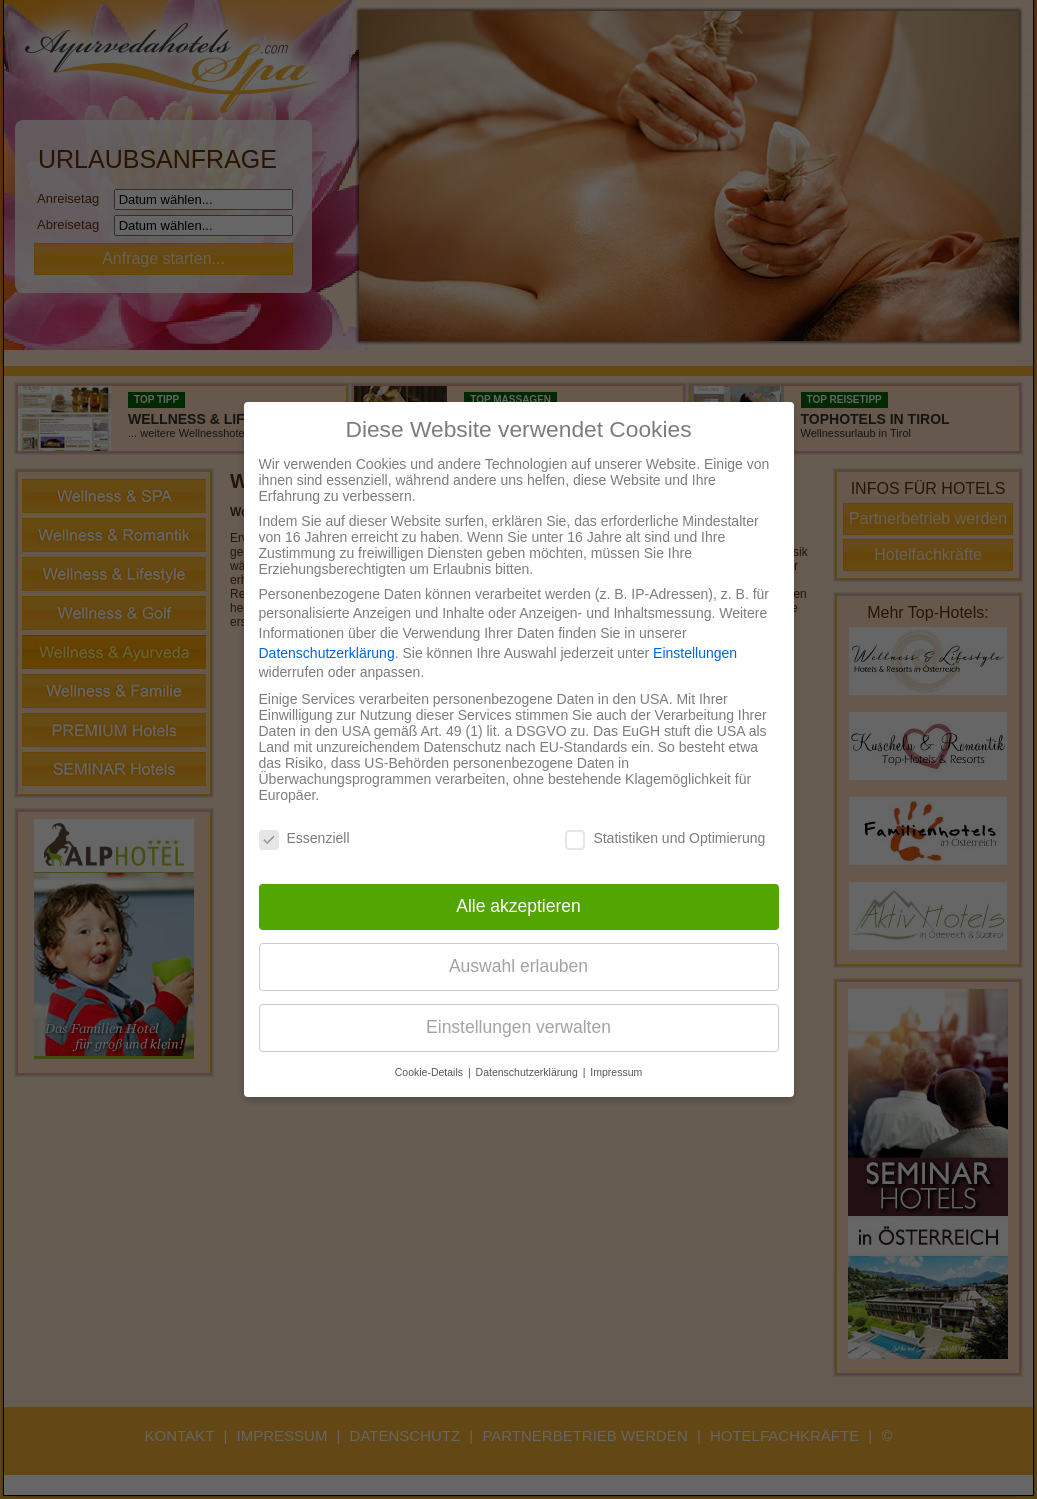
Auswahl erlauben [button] (518, 966)
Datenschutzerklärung (327, 653)
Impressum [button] (616, 1072)
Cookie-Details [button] (430, 1072)
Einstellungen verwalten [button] (518, 1027)
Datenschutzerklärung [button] (528, 1072)
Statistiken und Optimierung (665, 838)
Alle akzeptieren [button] (518, 906)
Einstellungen (695, 653)
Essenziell (304, 838)
